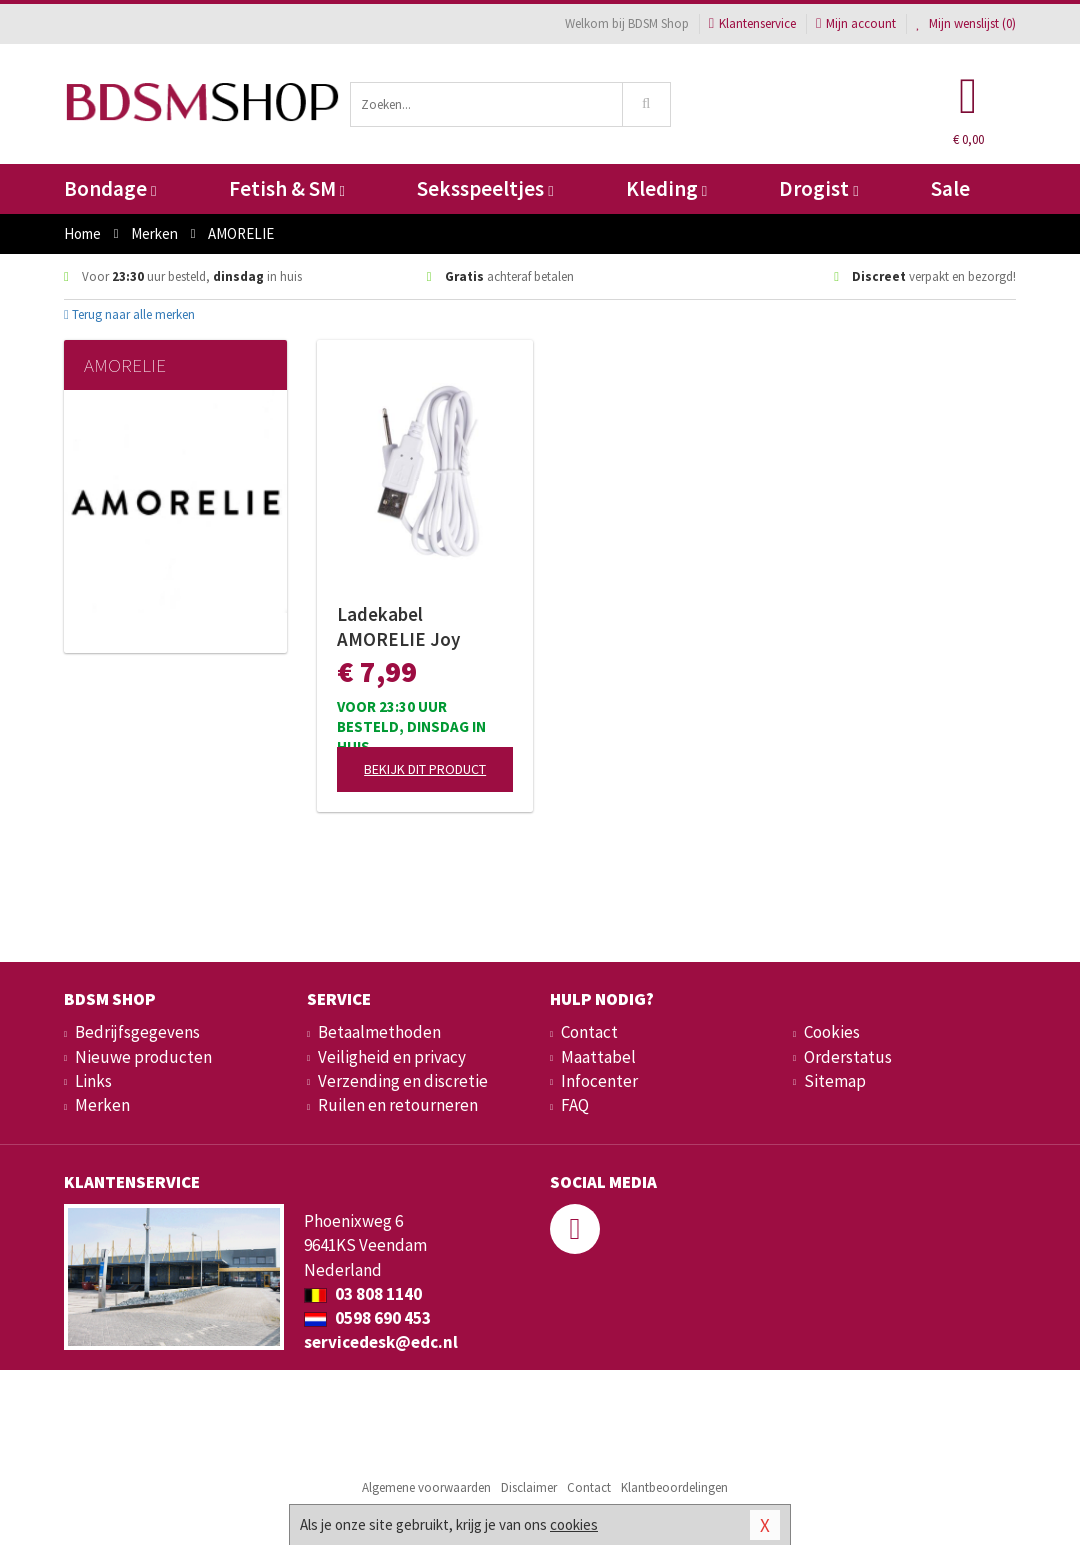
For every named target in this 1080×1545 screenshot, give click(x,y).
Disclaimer (529, 1487)
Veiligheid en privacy (392, 1057)
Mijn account (856, 23)
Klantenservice (752, 23)
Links (93, 1081)
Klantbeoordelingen (674, 1487)
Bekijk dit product (425, 769)
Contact (589, 1032)
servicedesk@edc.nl (381, 1342)
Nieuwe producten (143, 1057)
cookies (574, 1524)
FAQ (575, 1105)
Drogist (818, 188)
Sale (950, 188)
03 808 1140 (363, 1294)
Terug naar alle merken (129, 314)
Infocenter (599, 1081)
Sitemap (835, 1081)
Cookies (832, 1032)
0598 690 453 (367, 1318)
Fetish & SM (287, 188)
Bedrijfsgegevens (137, 1032)
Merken (102, 1105)
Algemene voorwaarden (426, 1487)
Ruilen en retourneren (398, 1105)
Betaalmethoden (379, 1032)
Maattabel (598, 1057)
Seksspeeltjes (485, 188)
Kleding (666, 188)
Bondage (110, 188)
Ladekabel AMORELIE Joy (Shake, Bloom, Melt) (425, 627)
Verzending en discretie (403, 1081)
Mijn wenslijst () (966, 23)
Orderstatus (848, 1057)
